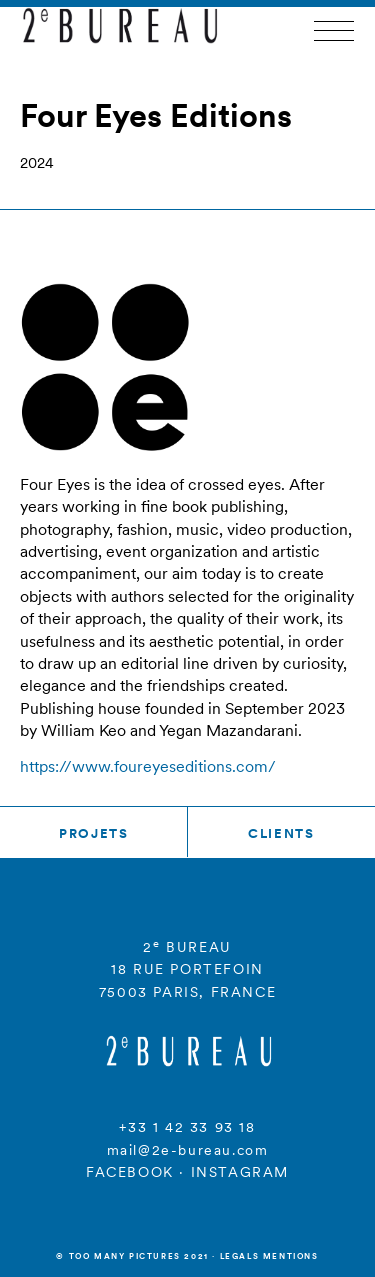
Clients (281, 833)
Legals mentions (269, 1256)
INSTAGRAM (240, 1172)
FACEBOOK (130, 1172)
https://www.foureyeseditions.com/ (148, 766)
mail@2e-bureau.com (188, 1150)
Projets (93, 833)
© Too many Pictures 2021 (132, 1256)
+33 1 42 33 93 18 (187, 1127)
